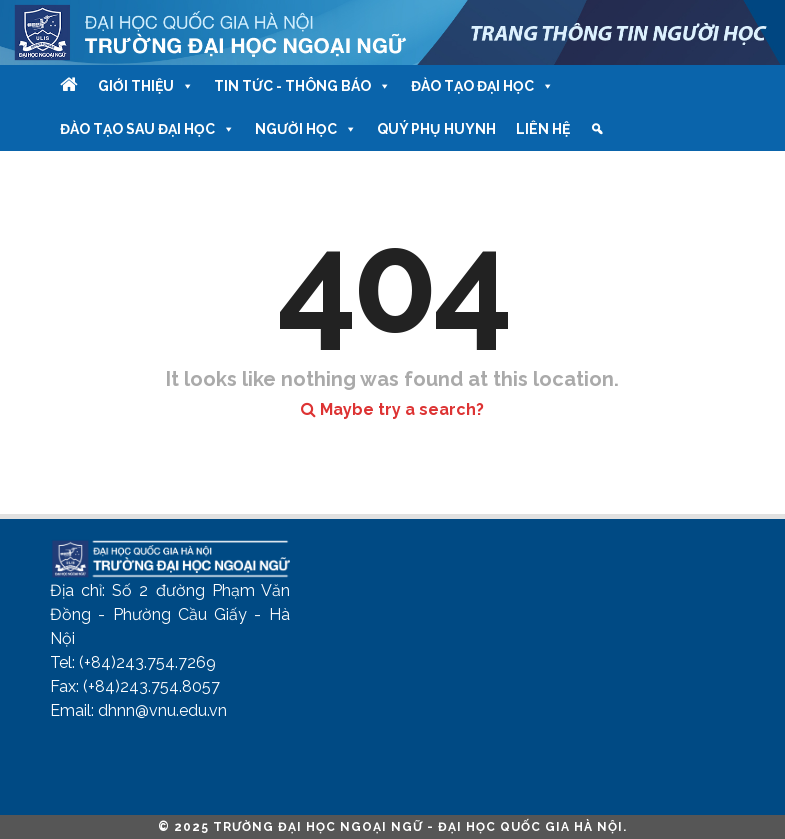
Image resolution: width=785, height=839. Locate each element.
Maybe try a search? (392, 409)
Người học (306, 129)
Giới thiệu (146, 86)
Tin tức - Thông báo (302, 86)
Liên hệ (543, 129)
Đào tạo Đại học (482, 86)
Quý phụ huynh (436, 129)
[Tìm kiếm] (597, 129)
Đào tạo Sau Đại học (147, 129)
